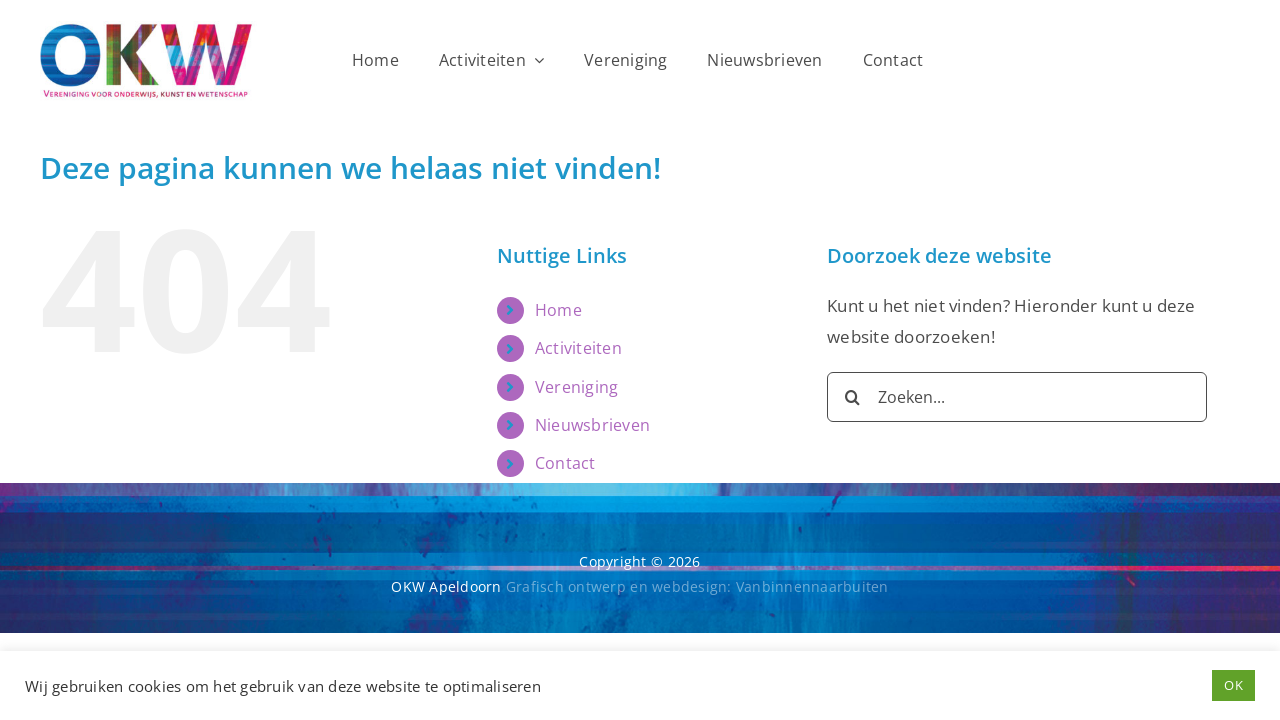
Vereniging (577, 387)
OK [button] (1233, 685)
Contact (565, 463)
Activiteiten (578, 348)
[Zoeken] (852, 397)
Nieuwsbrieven (592, 425)
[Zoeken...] (1017, 397)
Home (558, 310)
